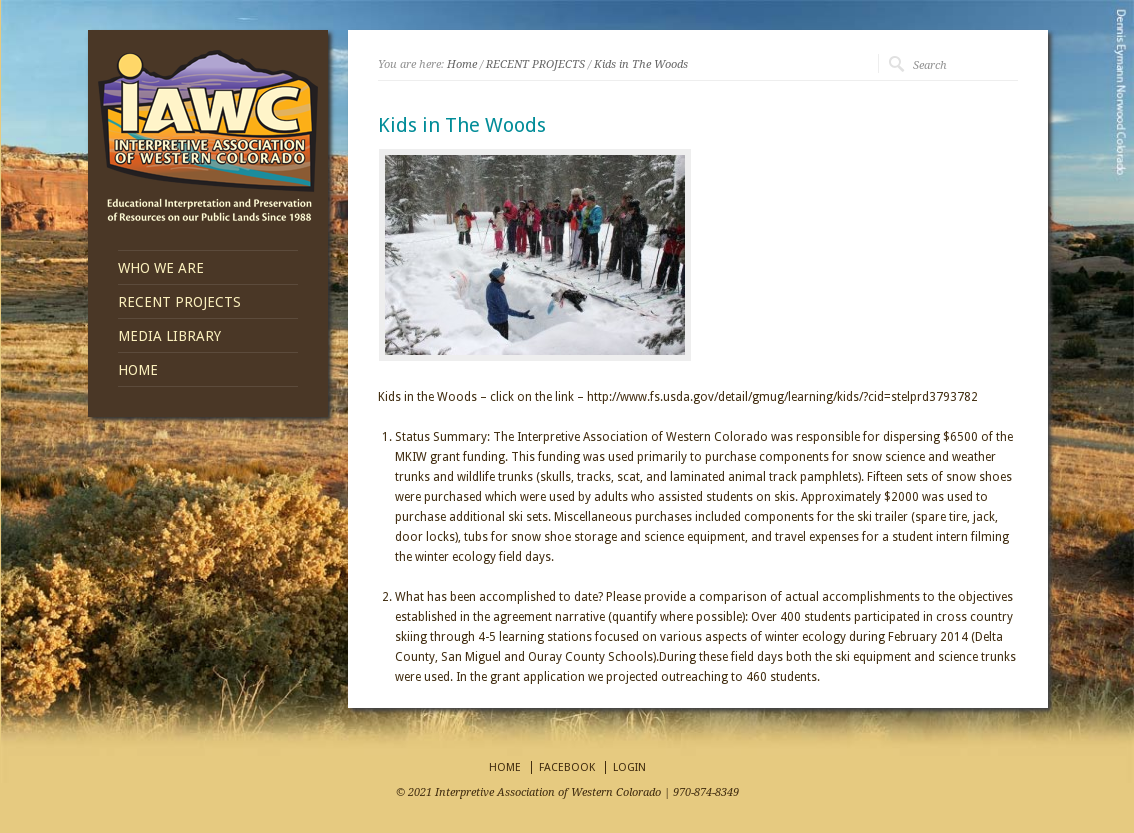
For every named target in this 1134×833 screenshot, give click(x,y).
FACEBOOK (567, 767)
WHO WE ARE (161, 268)
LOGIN (629, 767)
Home (462, 64)
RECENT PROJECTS (179, 302)
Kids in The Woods (641, 64)
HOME (138, 370)
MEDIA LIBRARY (169, 336)
